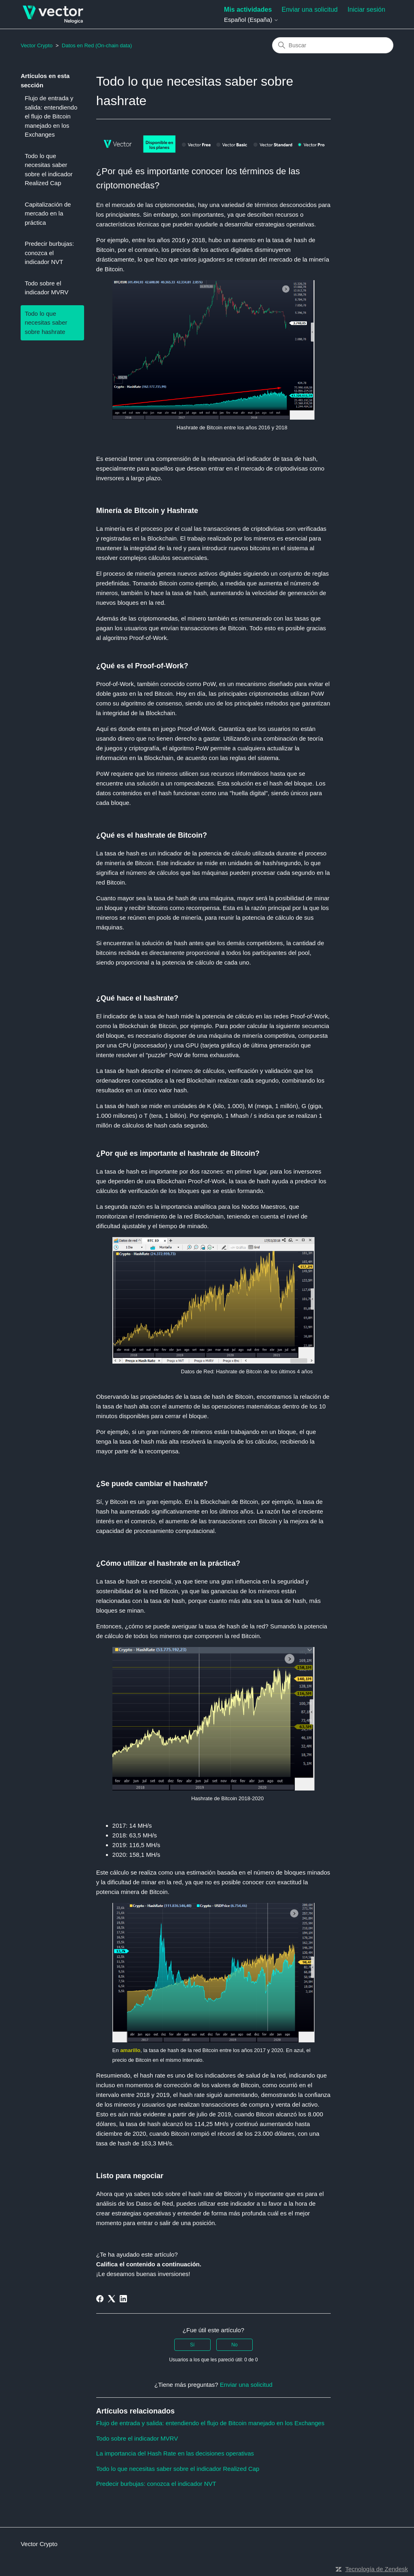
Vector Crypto (37, 45)
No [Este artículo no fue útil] (234, 2345)
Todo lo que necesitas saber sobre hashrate (46, 322)
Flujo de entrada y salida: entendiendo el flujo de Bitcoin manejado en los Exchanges (51, 116)
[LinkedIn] (123, 2298)
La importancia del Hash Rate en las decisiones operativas (175, 2453)
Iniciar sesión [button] (366, 9)
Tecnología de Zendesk (376, 2568)
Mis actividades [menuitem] (248, 9)
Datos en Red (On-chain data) (97, 45)
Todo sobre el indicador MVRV (46, 288)
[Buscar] (332, 45)
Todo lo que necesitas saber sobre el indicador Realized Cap (48, 169)
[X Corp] (111, 2298)
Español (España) (251, 19)
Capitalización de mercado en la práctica (48, 213)
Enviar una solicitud (310, 9)
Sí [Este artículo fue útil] (192, 2345)
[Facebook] (100, 2298)
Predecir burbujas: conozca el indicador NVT (49, 252)
